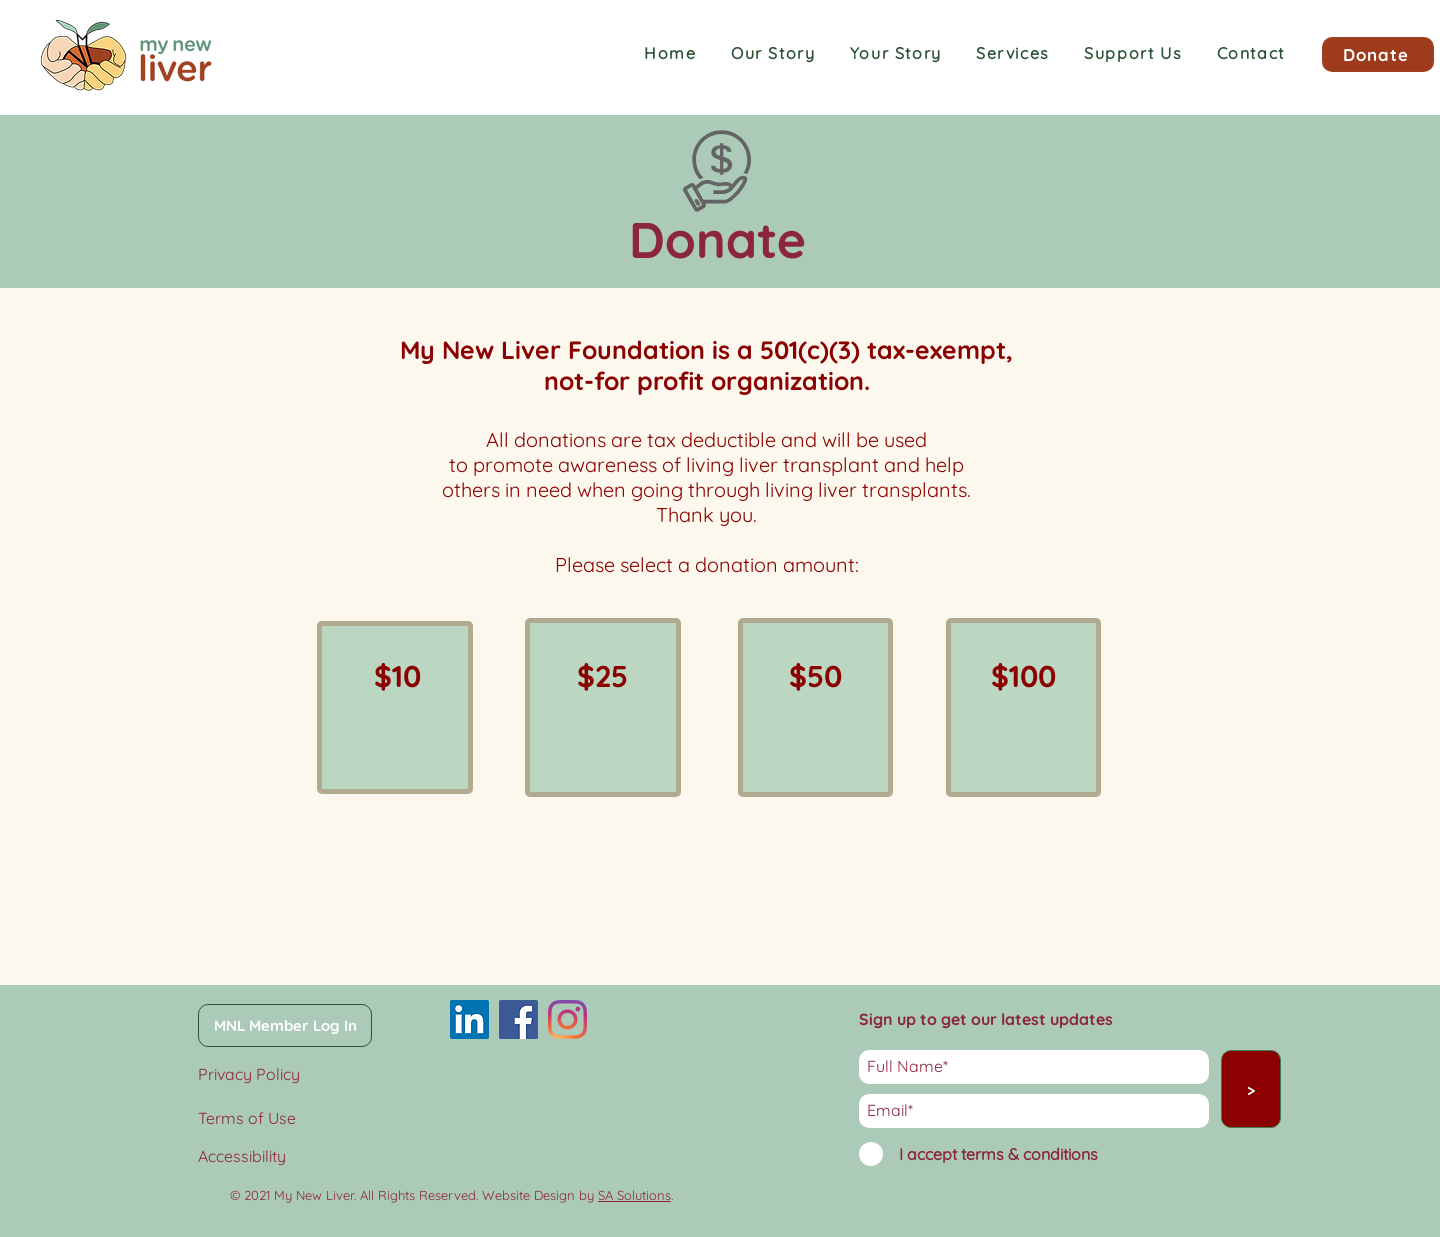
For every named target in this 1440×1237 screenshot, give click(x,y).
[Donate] (1378, 54)
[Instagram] (567, 1019)
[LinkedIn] (469, 1019)
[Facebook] (518, 1019)
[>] (1251, 1089)
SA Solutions (634, 1195)
